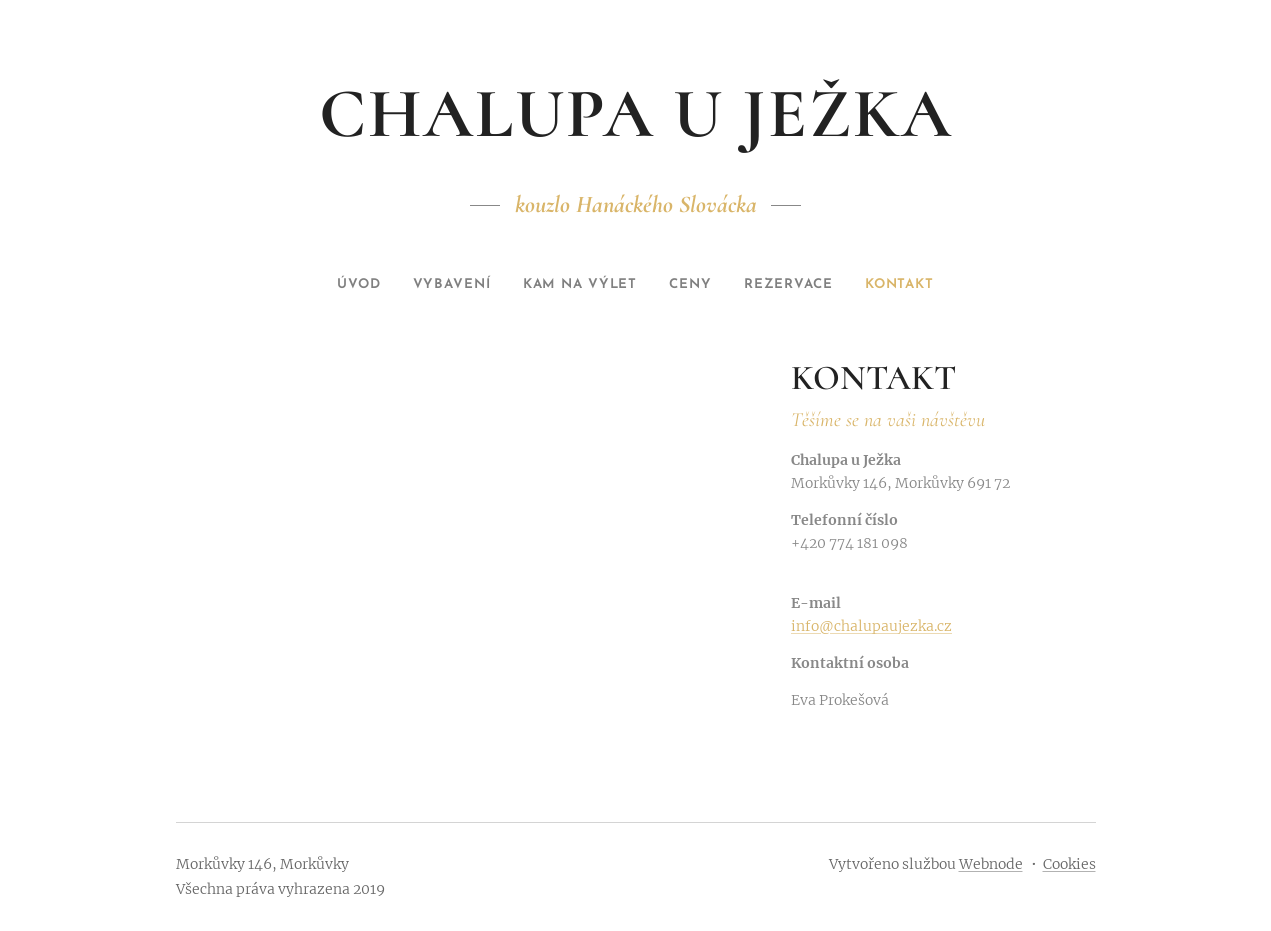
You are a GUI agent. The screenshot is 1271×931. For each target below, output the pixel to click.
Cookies (1069, 864)
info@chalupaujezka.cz (871, 626)
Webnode (991, 864)
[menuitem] (336, 285)
